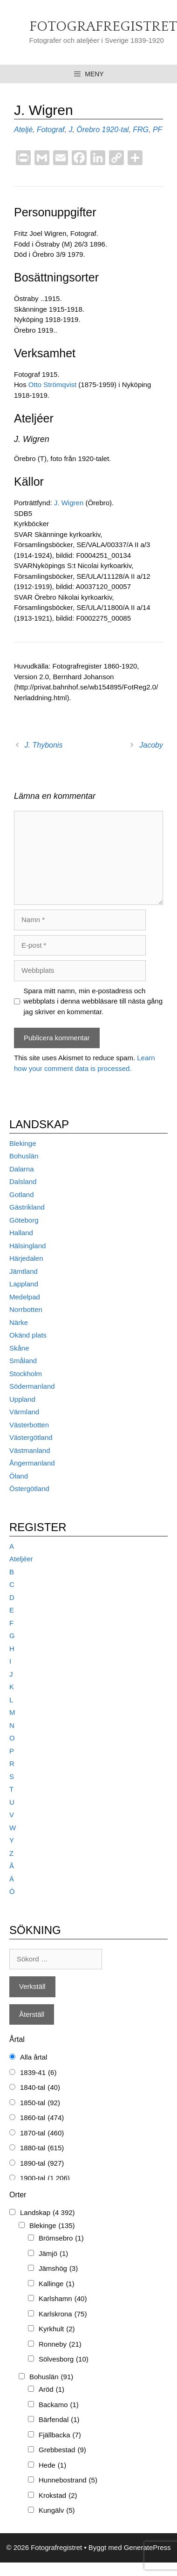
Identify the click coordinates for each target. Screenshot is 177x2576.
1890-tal (42, 2163)
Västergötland (31, 1437)
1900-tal (45, 2178)
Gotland (21, 1194)
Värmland (24, 1412)
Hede (52, 2465)
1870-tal (42, 2133)
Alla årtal (33, 2057)
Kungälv (57, 2510)
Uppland (22, 1399)
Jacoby (151, 745)
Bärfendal (59, 2420)
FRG (141, 130)
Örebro (88, 130)
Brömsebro (61, 2238)
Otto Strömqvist (52, 384)
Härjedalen (26, 1258)
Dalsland (22, 1181)
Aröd (51, 2389)
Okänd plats (28, 1335)
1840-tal (40, 2087)
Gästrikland (27, 1207)
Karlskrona (63, 2314)
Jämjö (53, 2253)
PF (157, 130)
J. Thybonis (44, 745)
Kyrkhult (57, 2329)
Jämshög (58, 2268)
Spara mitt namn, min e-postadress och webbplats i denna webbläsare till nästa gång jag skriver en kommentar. (93, 1001)
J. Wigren (70, 503)
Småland (23, 1361)
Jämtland (23, 1271)
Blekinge (22, 1143)
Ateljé (23, 130)
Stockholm (25, 1374)
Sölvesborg (63, 2359)
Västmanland (29, 1450)
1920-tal (115, 130)
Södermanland (32, 1386)
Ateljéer (21, 1559)
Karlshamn (63, 2299)
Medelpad (24, 1297)
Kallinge (57, 2284)
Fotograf (51, 130)
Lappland (23, 1284)
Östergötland (29, 1488)
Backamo (59, 2405)
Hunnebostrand (68, 2480)
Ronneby (60, 2344)
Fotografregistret (103, 26)
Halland (21, 1233)
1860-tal (42, 2118)
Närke (18, 1322)
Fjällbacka (60, 2435)
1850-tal (40, 2103)
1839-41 (38, 2072)
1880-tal (42, 2148)
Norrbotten (25, 1309)
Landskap (47, 2213)
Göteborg (24, 1220)
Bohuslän (24, 1156)
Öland (18, 1476)
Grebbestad (62, 2450)
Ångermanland (32, 1463)
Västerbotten (29, 1425)
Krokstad (58, 2495)
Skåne (19, 1348)
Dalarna (21, 1169)
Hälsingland (27, 1246)
